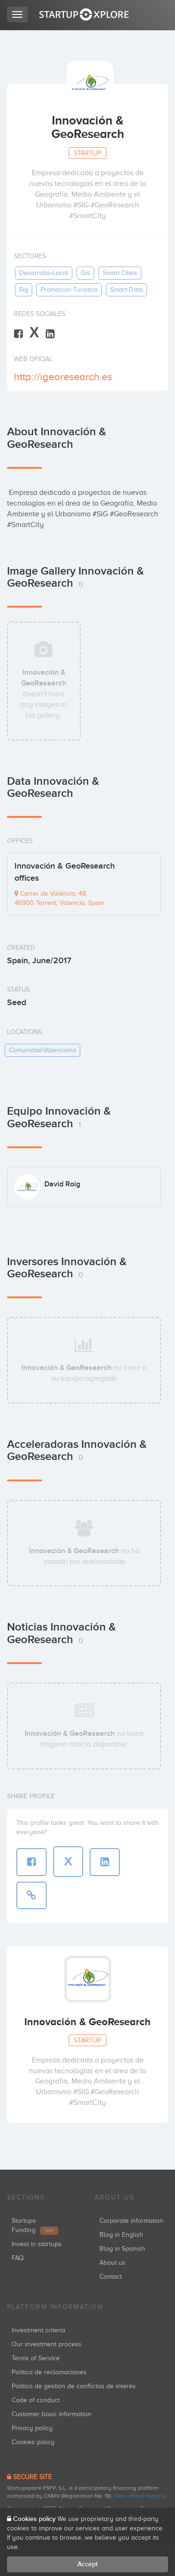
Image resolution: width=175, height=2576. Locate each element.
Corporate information (131, 2220)
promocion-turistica (69, 289)
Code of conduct (36, 2400)
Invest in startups (37, 2243)
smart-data (126, 289)
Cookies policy (33, 2442)
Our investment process (47, 2344)
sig (23, 289)
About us (112, 2262)
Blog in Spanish (122, 2248)
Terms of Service (36, 2358)
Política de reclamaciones (49, 2372)
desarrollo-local (43, 272)
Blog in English (121, 2234)
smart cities (120, 272)
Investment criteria (38, 2330)
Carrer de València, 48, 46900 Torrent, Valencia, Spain (59, 898)
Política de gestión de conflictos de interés (74, 2386)
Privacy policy (32, 2428)
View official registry (139, 2496)
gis (85, 272)
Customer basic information (51, 2414)
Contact (110, 2276)
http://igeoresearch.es (63, 377)
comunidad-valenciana (42, 1050)
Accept (87, 2564)
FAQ (18, 2257)
